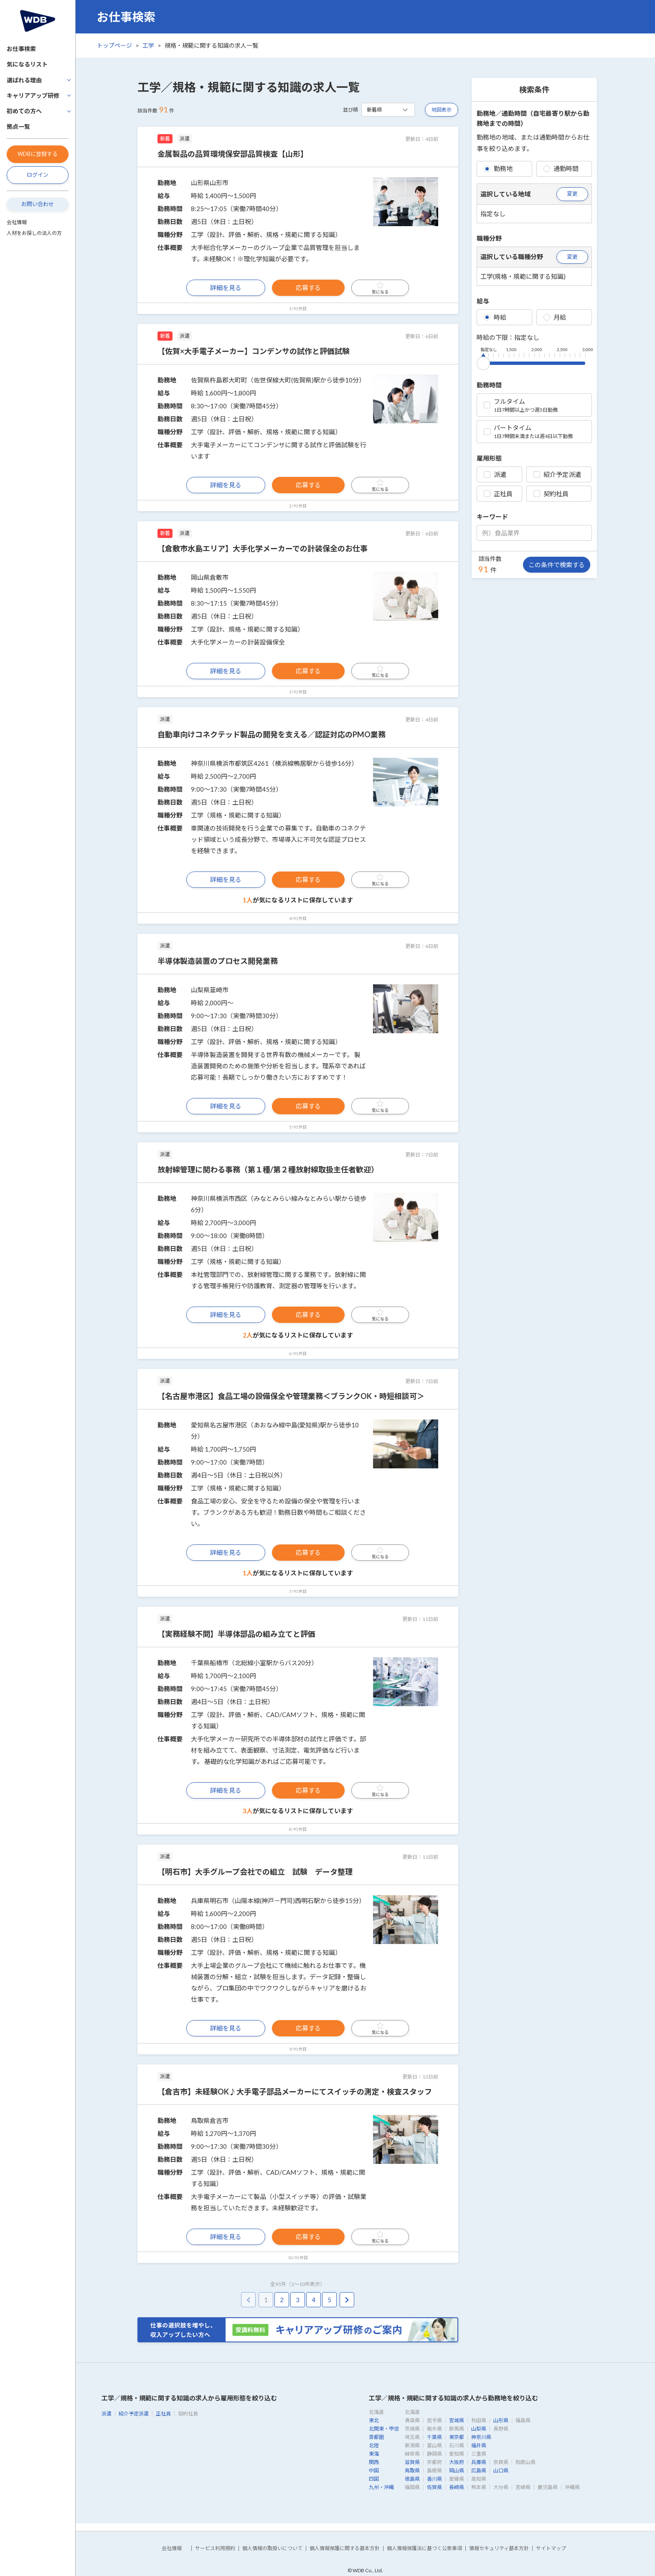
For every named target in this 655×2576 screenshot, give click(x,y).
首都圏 (376, 2437)
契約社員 (551, 493)
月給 (554, 317)
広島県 (478, 2470)
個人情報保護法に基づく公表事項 (424, 2548)
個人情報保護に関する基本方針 (345, 2548)
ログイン (37, 174)
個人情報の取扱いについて (272, 2548)
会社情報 (17, 222)
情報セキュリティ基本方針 (499, 2548)
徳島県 (412, 2479)
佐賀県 (434, 2487)
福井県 (478, 2445)
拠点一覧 (18, 126)
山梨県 (478, 2429)
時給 (495, 317)
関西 (374, 2462)
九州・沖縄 (381, 2487)
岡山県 (456, 2470)
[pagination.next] (347, 2300)
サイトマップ (551, 2548)
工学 (148, 45)
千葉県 (434, 2437)
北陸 (374, 2445)
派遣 (495, 474)
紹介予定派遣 (557, 474)
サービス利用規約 (215, 2548)
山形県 (500, 2420)
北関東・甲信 (384, 2429)
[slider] (483, 361)
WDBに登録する (38, 153)
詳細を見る (225, 287)
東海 (374, 2454)
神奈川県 (481, 2437)
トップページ (114, 45)
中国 (374, 2470)
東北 (374, 2420)
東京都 (456, 2437)
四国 (374, 2479)
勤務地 (498, 168)
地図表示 (442, 110)
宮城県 (456, 2420)
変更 (572, 193)
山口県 (500, 2470)
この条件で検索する (556, 564)
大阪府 (456, 2462)
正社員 (498, 493)
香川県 (434, 2479)
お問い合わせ (37, 204)
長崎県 (456, 2487)
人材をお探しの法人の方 (34, 233)
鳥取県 (412, 2470)
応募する (308, 287)
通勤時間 (561, 168)
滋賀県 (412, 2462)
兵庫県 (478, 2462)
